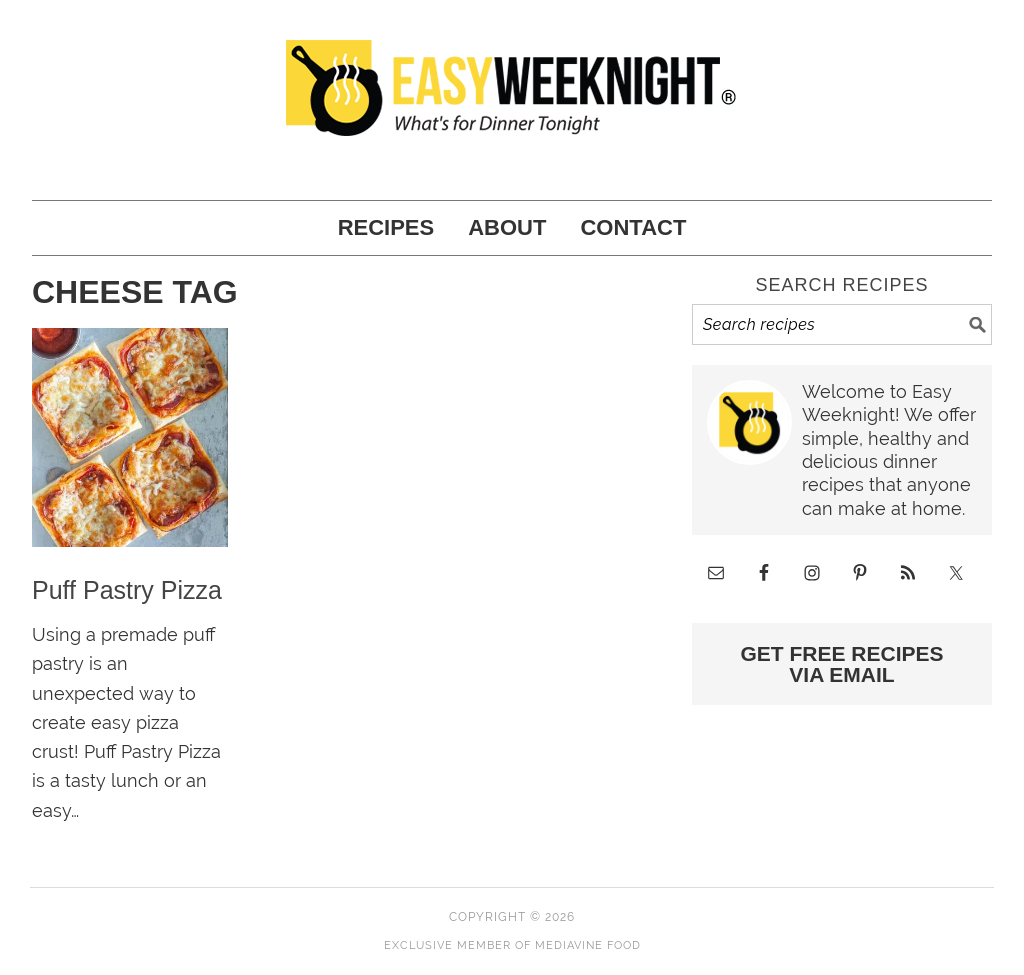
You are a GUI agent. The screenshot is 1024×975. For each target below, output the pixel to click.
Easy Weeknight (512, 90)
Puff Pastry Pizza (127, 590)
